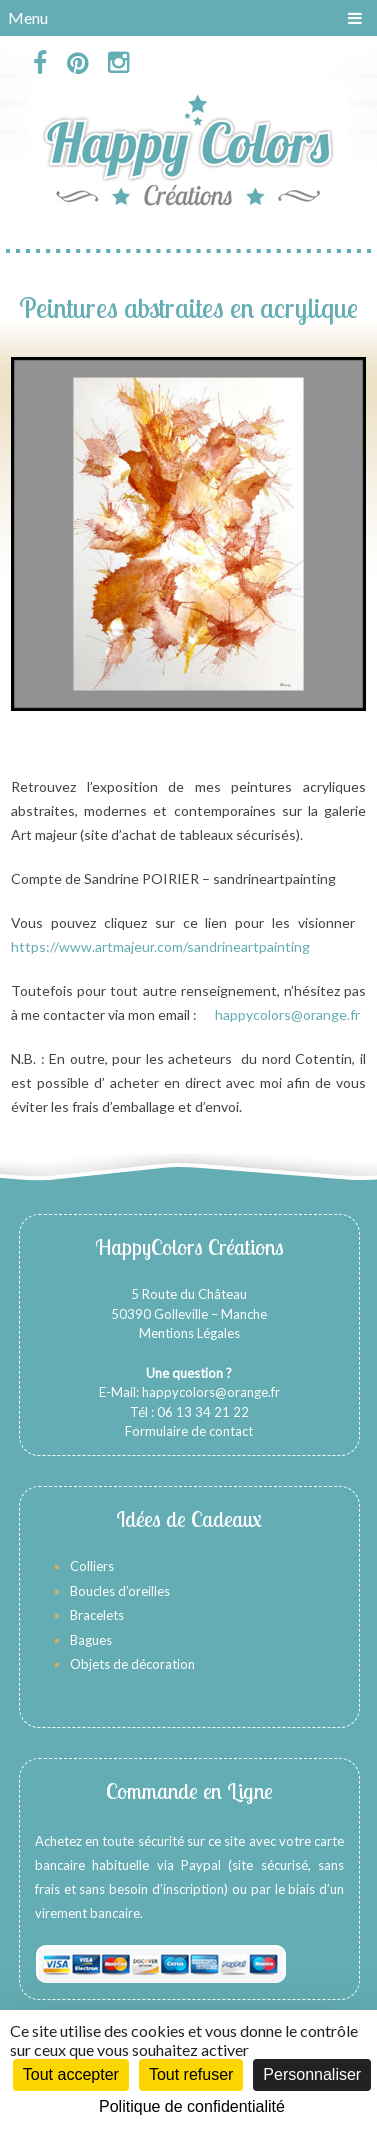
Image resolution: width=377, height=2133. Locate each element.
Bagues (91, 1640)
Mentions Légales (189, 1333)
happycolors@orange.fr (287, 1014)
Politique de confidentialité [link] (192, 2106)
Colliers (92, 1566)
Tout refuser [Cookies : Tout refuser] (191, 2074)
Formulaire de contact (189, 1431)
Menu (28, 17)
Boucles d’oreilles (121, 1591)
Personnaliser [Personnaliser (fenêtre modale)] (312, 2074)
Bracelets (97, 1615)
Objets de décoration (132, 1664)
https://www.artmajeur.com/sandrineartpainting (160, 946)
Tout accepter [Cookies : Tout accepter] (71, 2074)
